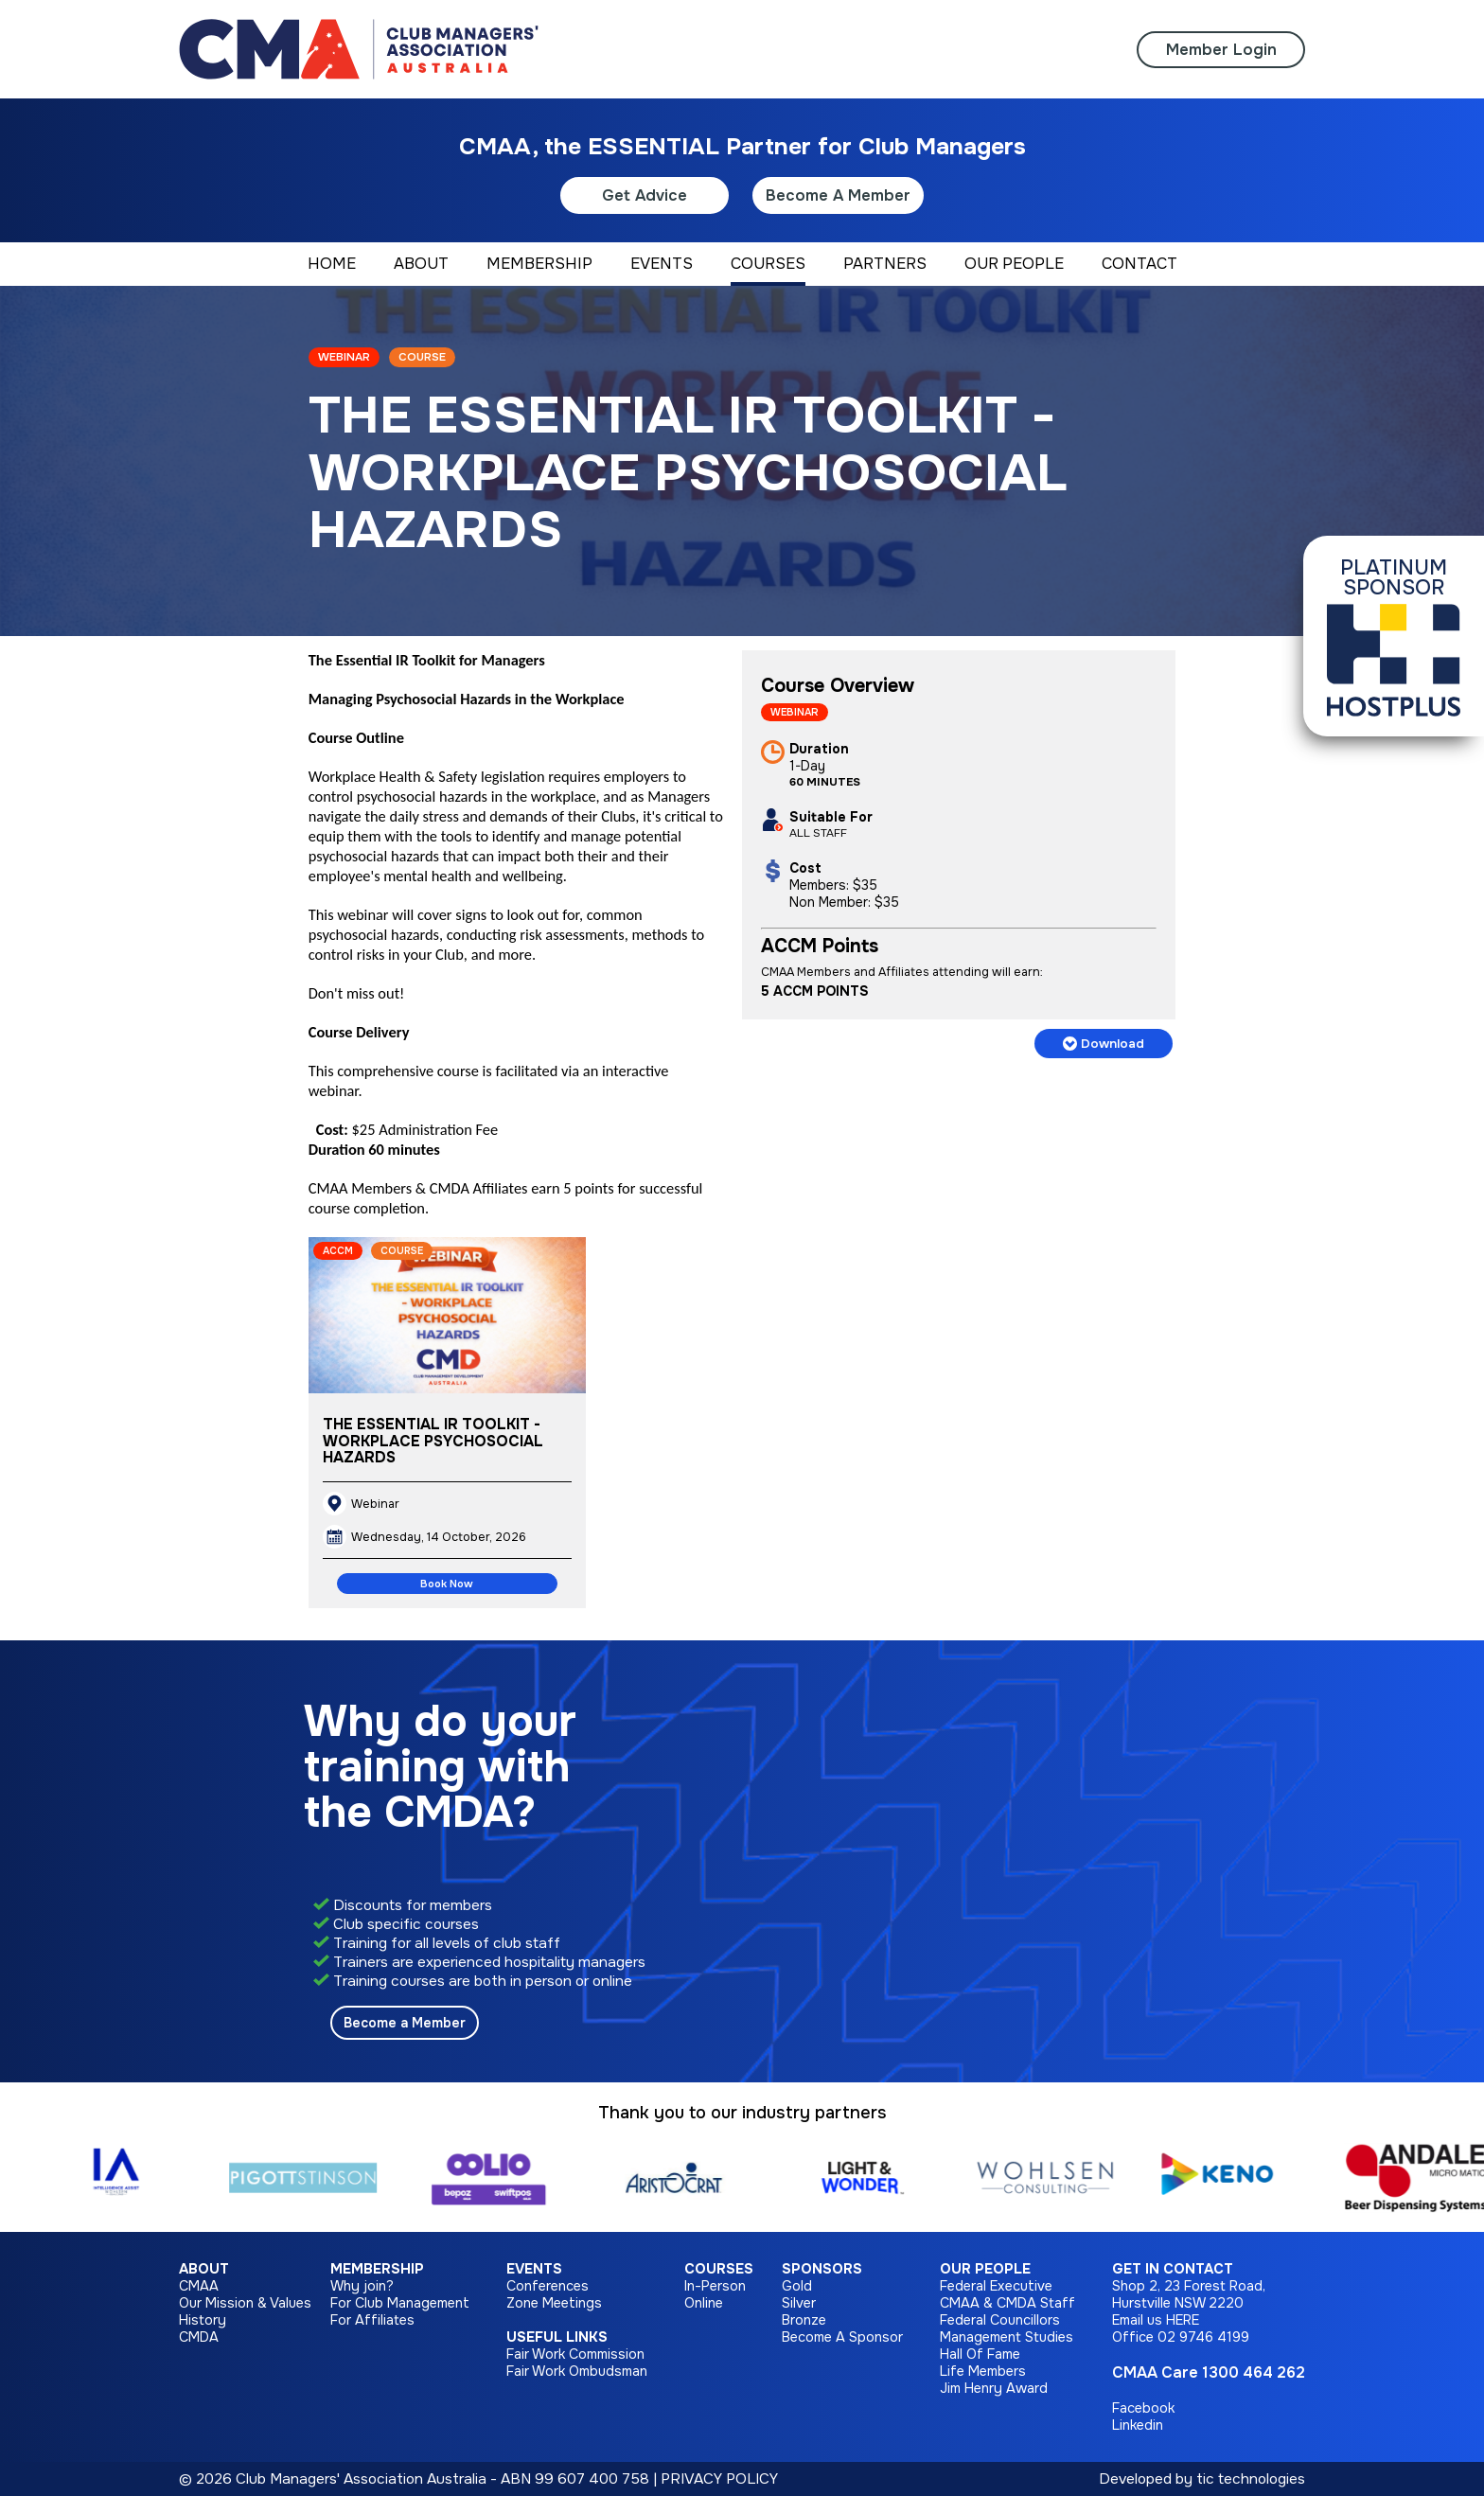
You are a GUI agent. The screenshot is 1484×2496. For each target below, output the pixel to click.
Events (534, 2268)
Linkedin (1137, 2425)
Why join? (362, 2285)
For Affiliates (372, 2319)
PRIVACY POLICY (719, 2478)
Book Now (446, 1583)
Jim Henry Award (994, 2388)
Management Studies (1006, 2337)
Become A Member (838, 195)
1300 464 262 (1253, 2372)
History (202, 2319)
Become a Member (405, 2022)
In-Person (715, 2285)
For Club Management (399, 2302)
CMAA (199, 2285)
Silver (799, 2302)
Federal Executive (996, 2285)
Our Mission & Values (245, 2302)
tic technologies (1250, 2478)
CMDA (199, 2337)
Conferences (547, 2285)
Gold (797, 2285)
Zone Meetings (554, 2302)
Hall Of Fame (980, 2354)
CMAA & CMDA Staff (1007, 2302)
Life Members (983, 2371)
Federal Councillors (1000, 2319)
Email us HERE (1155, 2319)
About (204, 2268)
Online (703, 2302)
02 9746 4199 (1203, 2337)
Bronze (804, 2319)
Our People (985, 2268)
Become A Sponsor (842, 2337)
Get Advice (644, 195)
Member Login (1221, 50)
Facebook (1143, 2407)
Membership (377, 2268)
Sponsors (822, 2268)
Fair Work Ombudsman (576, 2371)
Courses (718, 2268)
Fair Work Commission (575, 2354)
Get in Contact (1172, 2268)
